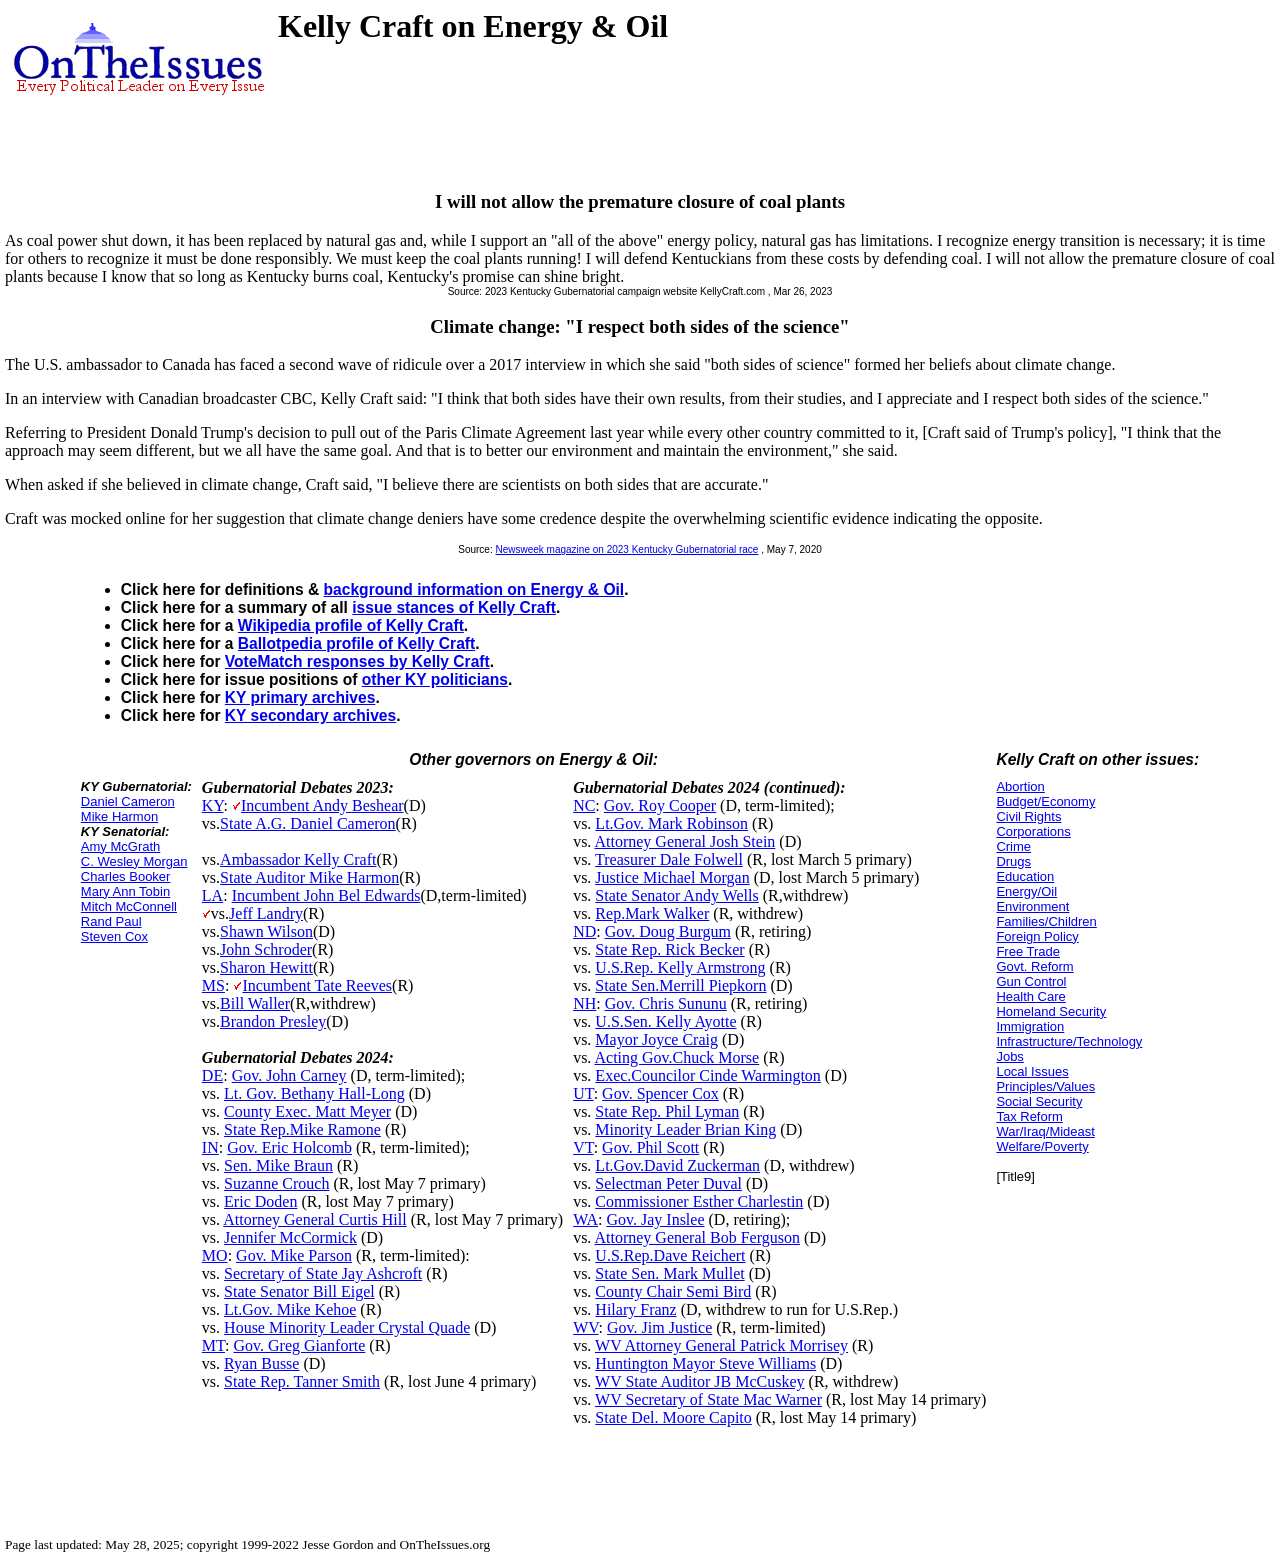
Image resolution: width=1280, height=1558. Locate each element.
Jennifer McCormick (290, 1237)
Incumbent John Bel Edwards (326, 895)
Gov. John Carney (289, 1075)
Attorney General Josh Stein (684, 841)
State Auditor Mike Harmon (309, 877)
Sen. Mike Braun (278, 1165)
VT (583, 1147)
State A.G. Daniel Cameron (308, 823)
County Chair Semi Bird (673, 1291)
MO (215, 1255)
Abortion (1020, 786)
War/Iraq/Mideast (1045, 1131)
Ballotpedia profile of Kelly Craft (356, 643)
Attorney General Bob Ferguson (696, 1237)
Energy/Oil (1026, 891)
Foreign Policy (1037, 936)
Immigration (1030, 1026)
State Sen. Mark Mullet (669, 1273)
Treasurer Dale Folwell (669, 859)
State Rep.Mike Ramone (302, 1129)
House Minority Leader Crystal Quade (347, 1327)
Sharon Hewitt (266, 967)
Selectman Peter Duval (668, 1183)
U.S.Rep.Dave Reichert (670, 1255)
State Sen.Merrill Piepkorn (680, 985)
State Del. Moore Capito (673, 1417)
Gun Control (1031, 981)
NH (584, 1003)
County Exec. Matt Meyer (307, 1111)
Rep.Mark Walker (652, 913)
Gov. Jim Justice (659, 1327)
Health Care (1030, 996)
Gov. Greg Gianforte (300, 1345)
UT (583, 1093)
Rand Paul (111, 921)
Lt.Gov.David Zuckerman (677, 1165)
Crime (1013, 846)
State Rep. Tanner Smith (302, 1381)
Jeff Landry (266, 913)
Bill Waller (255, 1003)
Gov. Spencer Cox (660, 1093)
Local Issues (1032, 1071)
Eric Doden (260, 1201)
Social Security (1039, 1101)
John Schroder (266, 949)
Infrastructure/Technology (1069, 1041)
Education (1025, 876)
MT (213, 1345)
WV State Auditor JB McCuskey (699, 1381)
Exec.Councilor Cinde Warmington (707, 1075)
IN (210, 1147)
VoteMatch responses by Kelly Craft (357, 661)
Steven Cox (114, 936)
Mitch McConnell (129, 906)
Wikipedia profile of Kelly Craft (351, 625)
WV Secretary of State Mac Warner (708, 1399)
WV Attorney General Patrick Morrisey (721, 1345)
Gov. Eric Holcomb (289, 1147)
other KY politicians (435, 679)
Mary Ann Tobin (125, 891)
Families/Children (1046, 921)
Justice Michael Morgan (672, 877)
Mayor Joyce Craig (656, 1039)
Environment (1032, 906)
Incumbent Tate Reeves (317, 985)
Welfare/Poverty (1042, 1146)
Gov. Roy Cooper (660, 805)
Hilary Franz (635, 1309)
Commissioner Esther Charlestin (699, 1201)
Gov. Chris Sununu (666, 1003)
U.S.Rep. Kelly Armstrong (680, 967)
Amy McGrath (120, 846)
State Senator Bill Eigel (299, 1291)
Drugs (1013, 861)
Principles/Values (1045, 1086)
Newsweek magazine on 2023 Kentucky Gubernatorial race (626, 549)
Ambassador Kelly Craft (298, 859)
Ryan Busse (261, 1363)
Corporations (1033, 831)
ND (584, 931)
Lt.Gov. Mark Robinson (671, 823)
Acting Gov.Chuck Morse (676, 1057)
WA (585, 1219)
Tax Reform (1029, 1116)
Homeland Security (1051, 1011)
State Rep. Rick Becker (669, 949)
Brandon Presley (273, 1021)
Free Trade (1028, 951)
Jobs (1009, 1056)
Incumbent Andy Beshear (322, 805)
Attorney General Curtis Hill (315, 1219)
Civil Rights (1028, 816)
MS (213, 985)
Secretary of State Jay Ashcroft (323, 1273)
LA (212, 895)
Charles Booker (126, 876)
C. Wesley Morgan (134, 861)
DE (212, 1075)
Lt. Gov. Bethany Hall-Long (314, 1093)
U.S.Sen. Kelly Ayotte (665, 1021)
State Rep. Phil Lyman (667, 1111)
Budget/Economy (1045, 801)
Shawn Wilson (266, 931)
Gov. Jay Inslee (655, 1219)
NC (584, 805)
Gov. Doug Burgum (668, 931)
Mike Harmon (119, 816)
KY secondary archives (310, 715)
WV (585, 1327)
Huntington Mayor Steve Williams (705, 1363)
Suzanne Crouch (276, 1183)
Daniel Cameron (128, 801)
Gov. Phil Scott (650, 1147)
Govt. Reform (1034, 966)
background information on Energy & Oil (474, 589)
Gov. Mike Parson (294, 1255)
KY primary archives (300, 697)
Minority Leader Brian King (685, 1129)
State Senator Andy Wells (676, 895)
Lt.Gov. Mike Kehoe (290, 1309)
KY (213, 805)
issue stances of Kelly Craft (454, 607)
